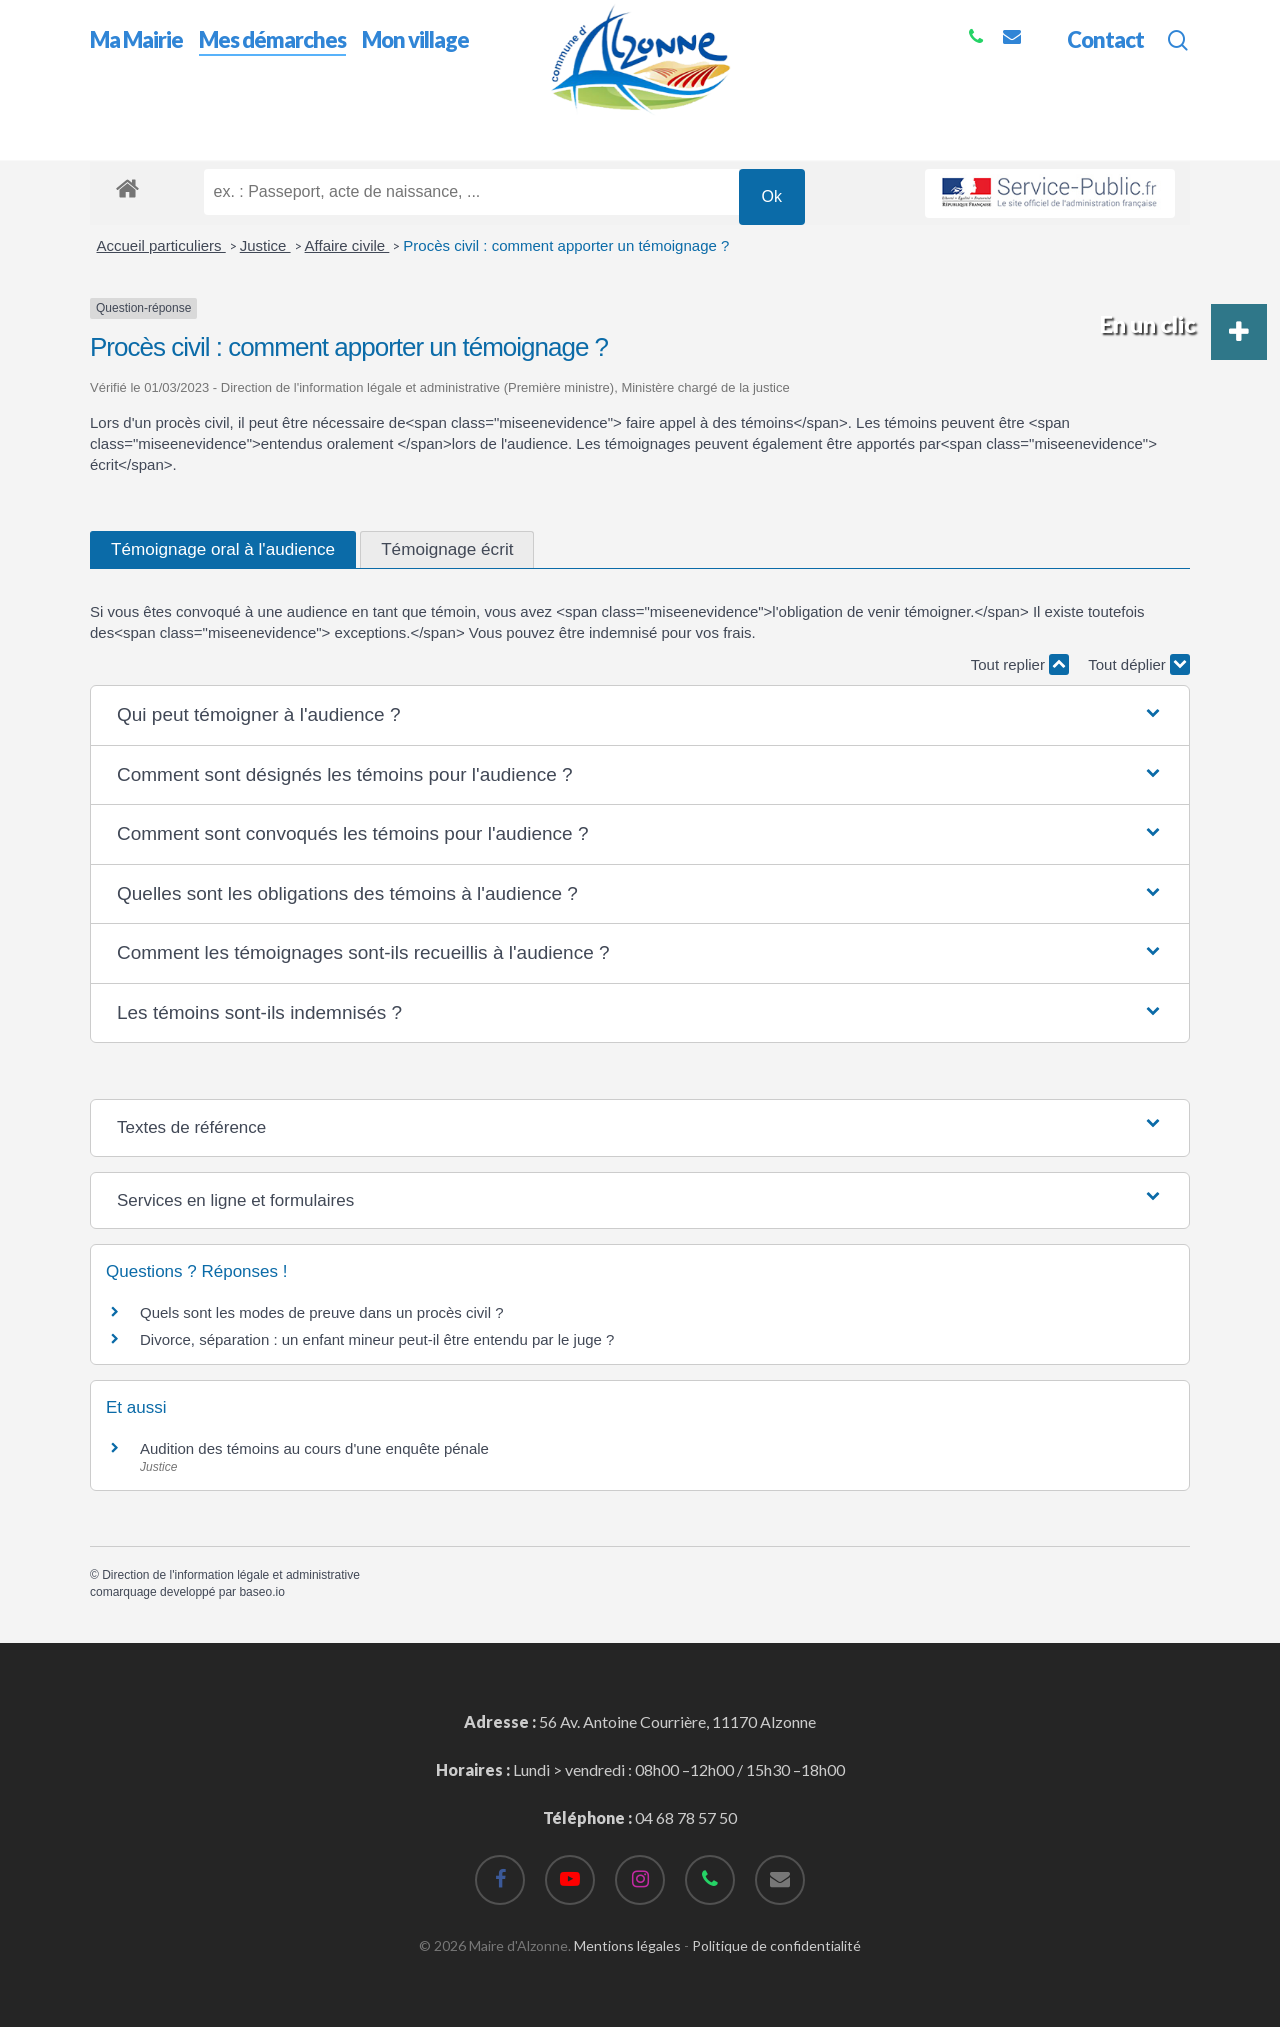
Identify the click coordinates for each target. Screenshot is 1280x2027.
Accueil (115, 128)
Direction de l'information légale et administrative (231, 1575)
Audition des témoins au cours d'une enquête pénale (314, 1448)
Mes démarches (209, 128)
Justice (265, 245)
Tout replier (1020, 664)
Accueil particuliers (161, 245)
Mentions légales (627, 1945)
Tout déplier (1139, 664)
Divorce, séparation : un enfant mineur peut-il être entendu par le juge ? (377, 1339)
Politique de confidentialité (776, 1945)
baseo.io (261, 1592)
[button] (640, 715)
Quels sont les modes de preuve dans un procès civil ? (322, 1312)
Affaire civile (347, 245)
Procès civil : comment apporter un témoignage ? (566, 245)
